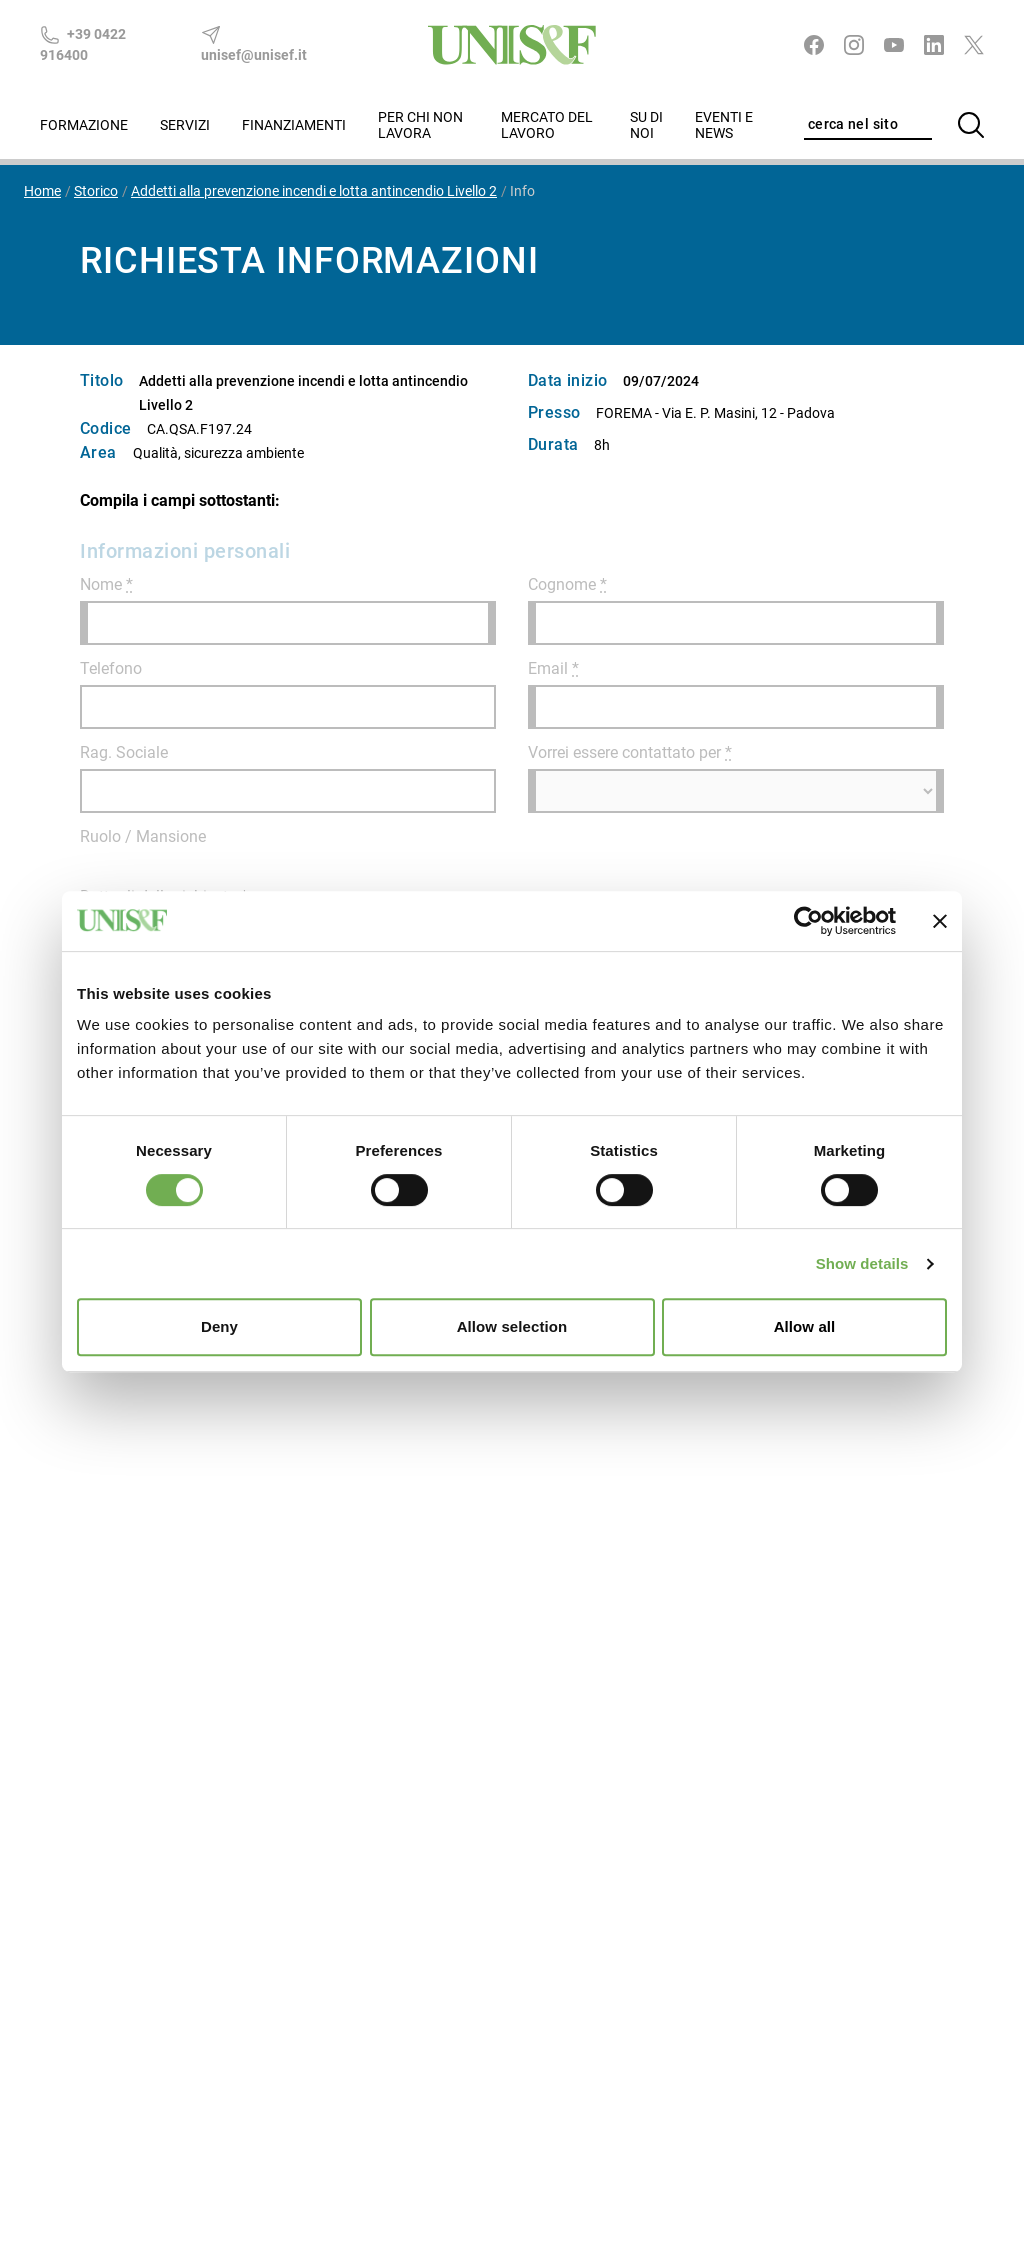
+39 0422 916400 (83, 44)
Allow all (805, 1326)
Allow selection (512, 1326)
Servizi (185, 125)
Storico (96, 191)
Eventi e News (724, 125)
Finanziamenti (294, 125)
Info (522, 191)
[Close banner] (940, 921)
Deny (219, 1326)
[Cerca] (971, 125)
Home (42, 191)
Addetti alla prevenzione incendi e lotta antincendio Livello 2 (314, 191)
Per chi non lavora (420, 125)
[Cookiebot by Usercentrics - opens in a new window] (808, 921)
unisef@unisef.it (254, 44)
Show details (862, 1263)
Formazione (84, 125)
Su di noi (646, 125)
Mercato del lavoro (547, 125)
